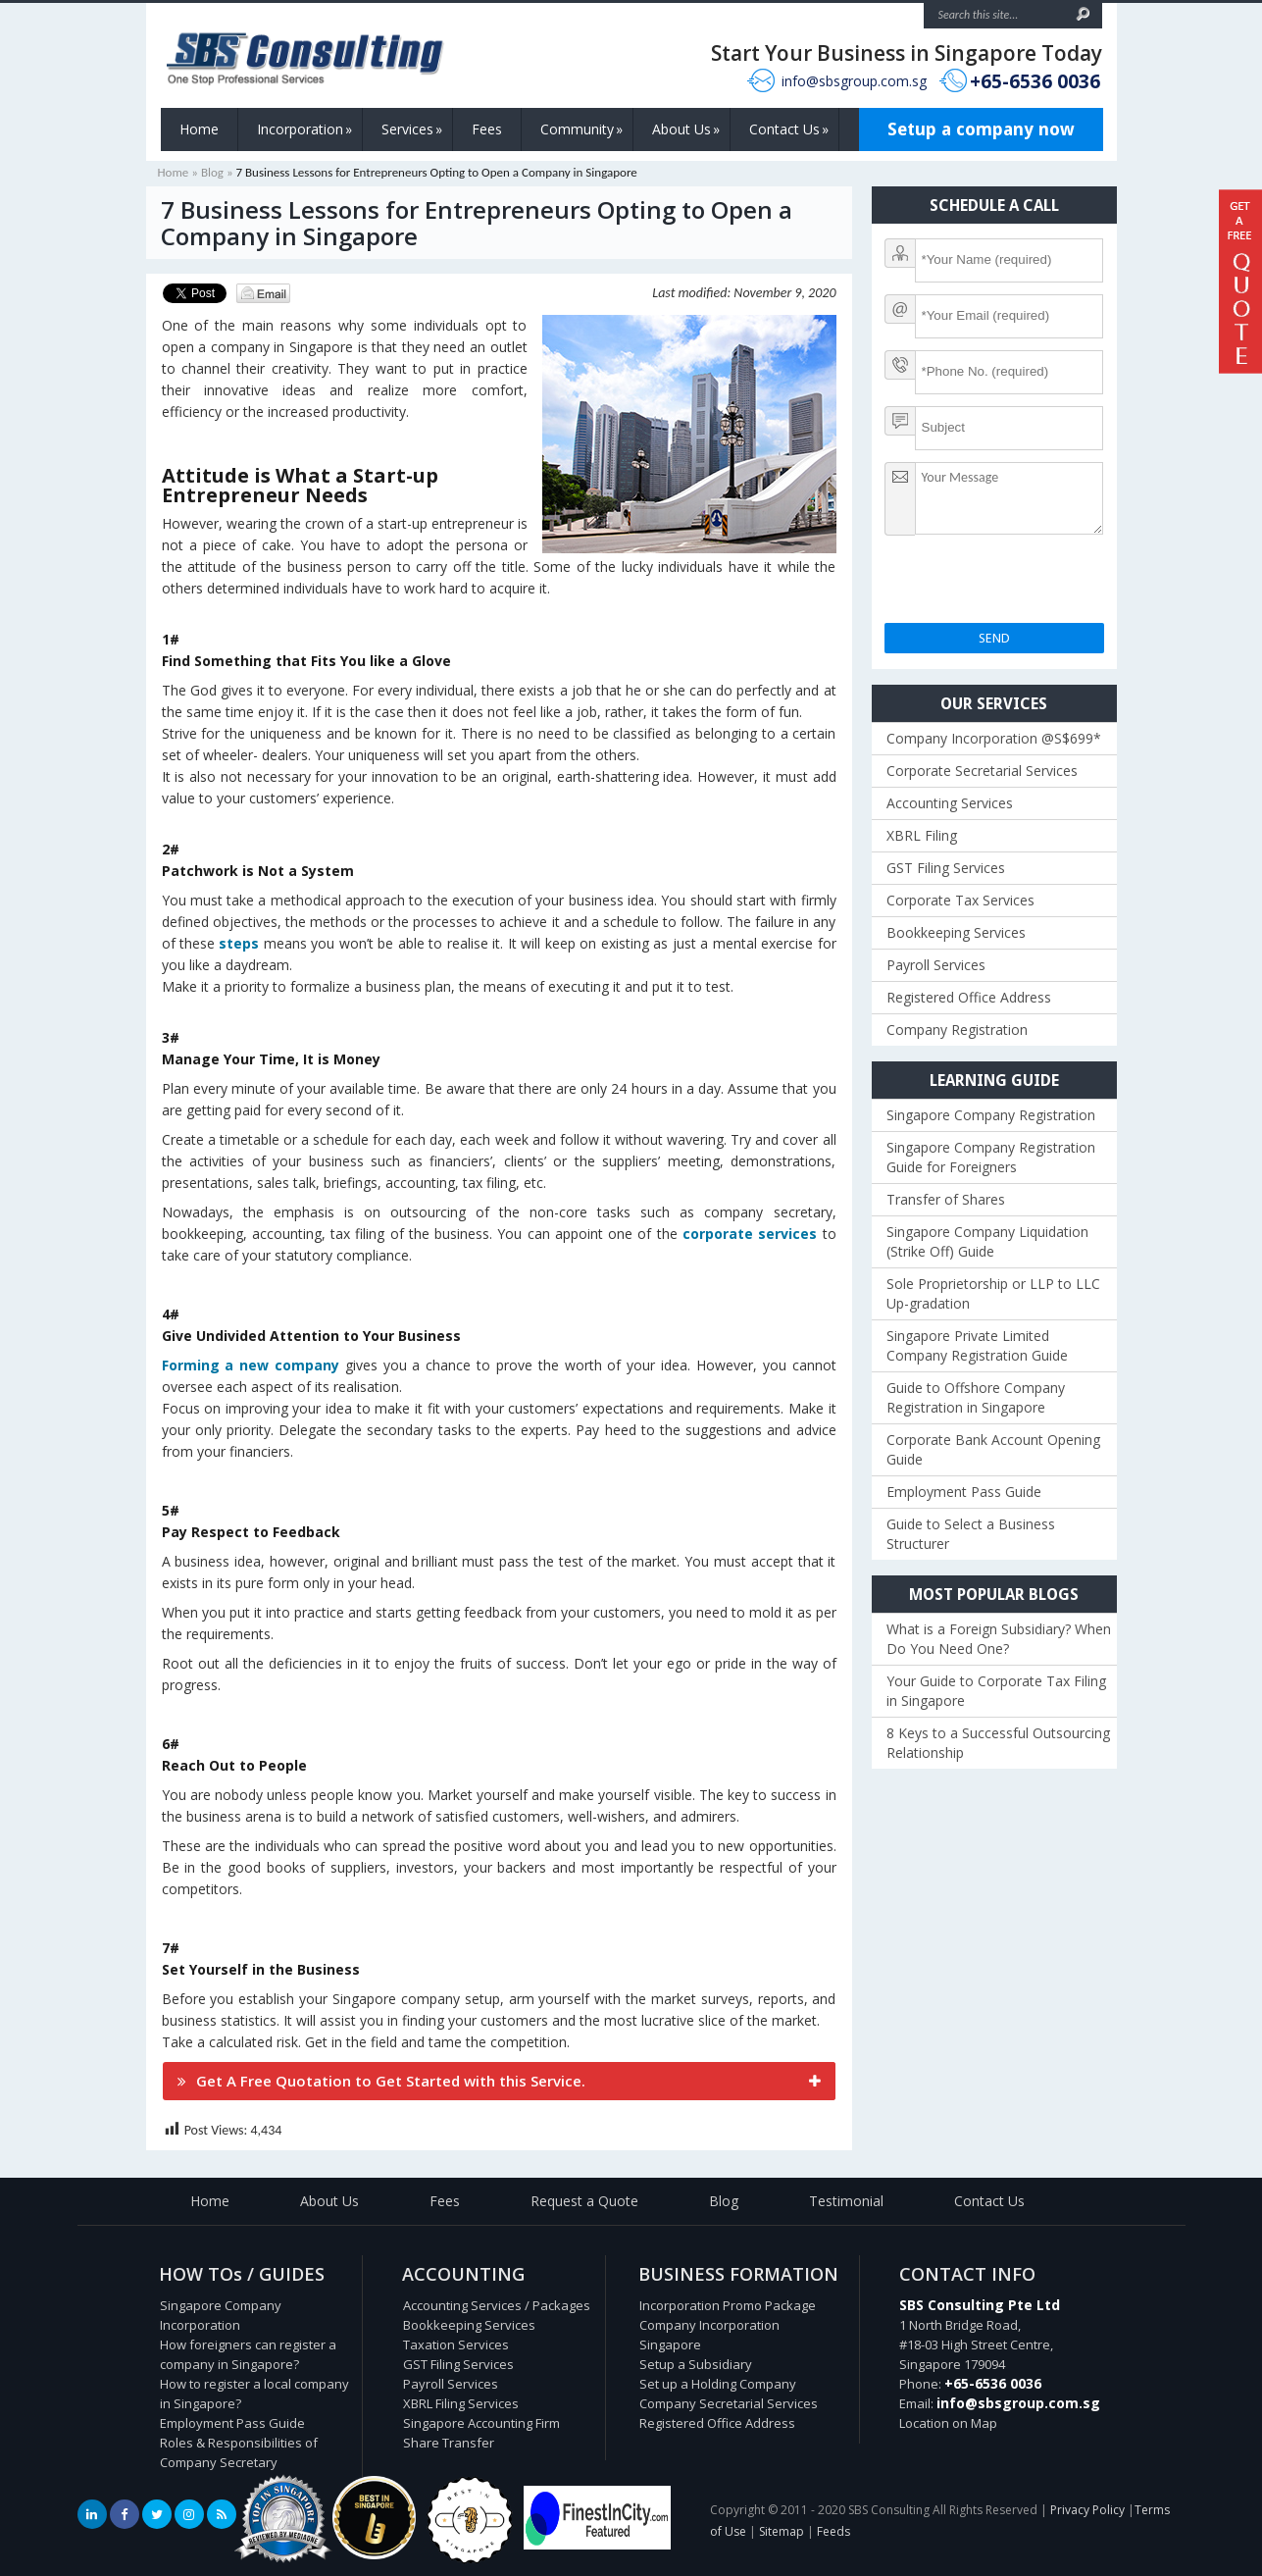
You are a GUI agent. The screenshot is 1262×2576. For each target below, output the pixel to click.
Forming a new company (250, 1365)
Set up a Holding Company (717, 2384)
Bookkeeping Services (956, 932)
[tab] (499, 2081)
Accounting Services (949, 803)
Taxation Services (456, 2344)
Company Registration (957, 1029)
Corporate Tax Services (960, 900)
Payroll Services (935, 964)
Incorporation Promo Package (727, 2305)
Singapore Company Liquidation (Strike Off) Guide (987, 1241)
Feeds (833, 2531)
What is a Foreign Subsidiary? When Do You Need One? (998, 1639)
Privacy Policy (1087, 2509)
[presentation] (1033, 584)
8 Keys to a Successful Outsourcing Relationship (998, 1743)
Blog (212, 172)
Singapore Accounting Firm (481, 2423)
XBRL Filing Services (461, 2403)
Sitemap (781, 2531)
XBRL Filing (921, 835)
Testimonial (846, 2200)
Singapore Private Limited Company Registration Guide (977, 1345)
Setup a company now (981, 129)
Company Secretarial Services (728, 2403)
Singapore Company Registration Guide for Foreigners (990, 1157)
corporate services (749, 1233)
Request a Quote (584, 2200)
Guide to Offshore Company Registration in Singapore (975, 1397)
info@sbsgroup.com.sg (854, 81)
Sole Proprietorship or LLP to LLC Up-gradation (993, 1293)
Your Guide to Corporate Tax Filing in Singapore (996, 1691)
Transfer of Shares (945, 1199)
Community (581, 129)
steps (239, 943)
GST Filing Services (945, 867)
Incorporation (304, 129)
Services (411, 129)
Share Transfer (448, 2442)
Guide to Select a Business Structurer (970, 1534)
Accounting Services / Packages (496, 2305)
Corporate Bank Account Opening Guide (993, 1449)
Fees (487, 129)
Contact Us (789, 129)
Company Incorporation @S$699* (993, 738)
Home (199, 129)
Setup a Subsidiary (695, 2364)
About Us (686, 129)
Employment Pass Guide (963, 1491)
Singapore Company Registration (990, 1115)
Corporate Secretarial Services (982, 770)
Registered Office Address (968, 997)
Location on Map (948, 2423)
